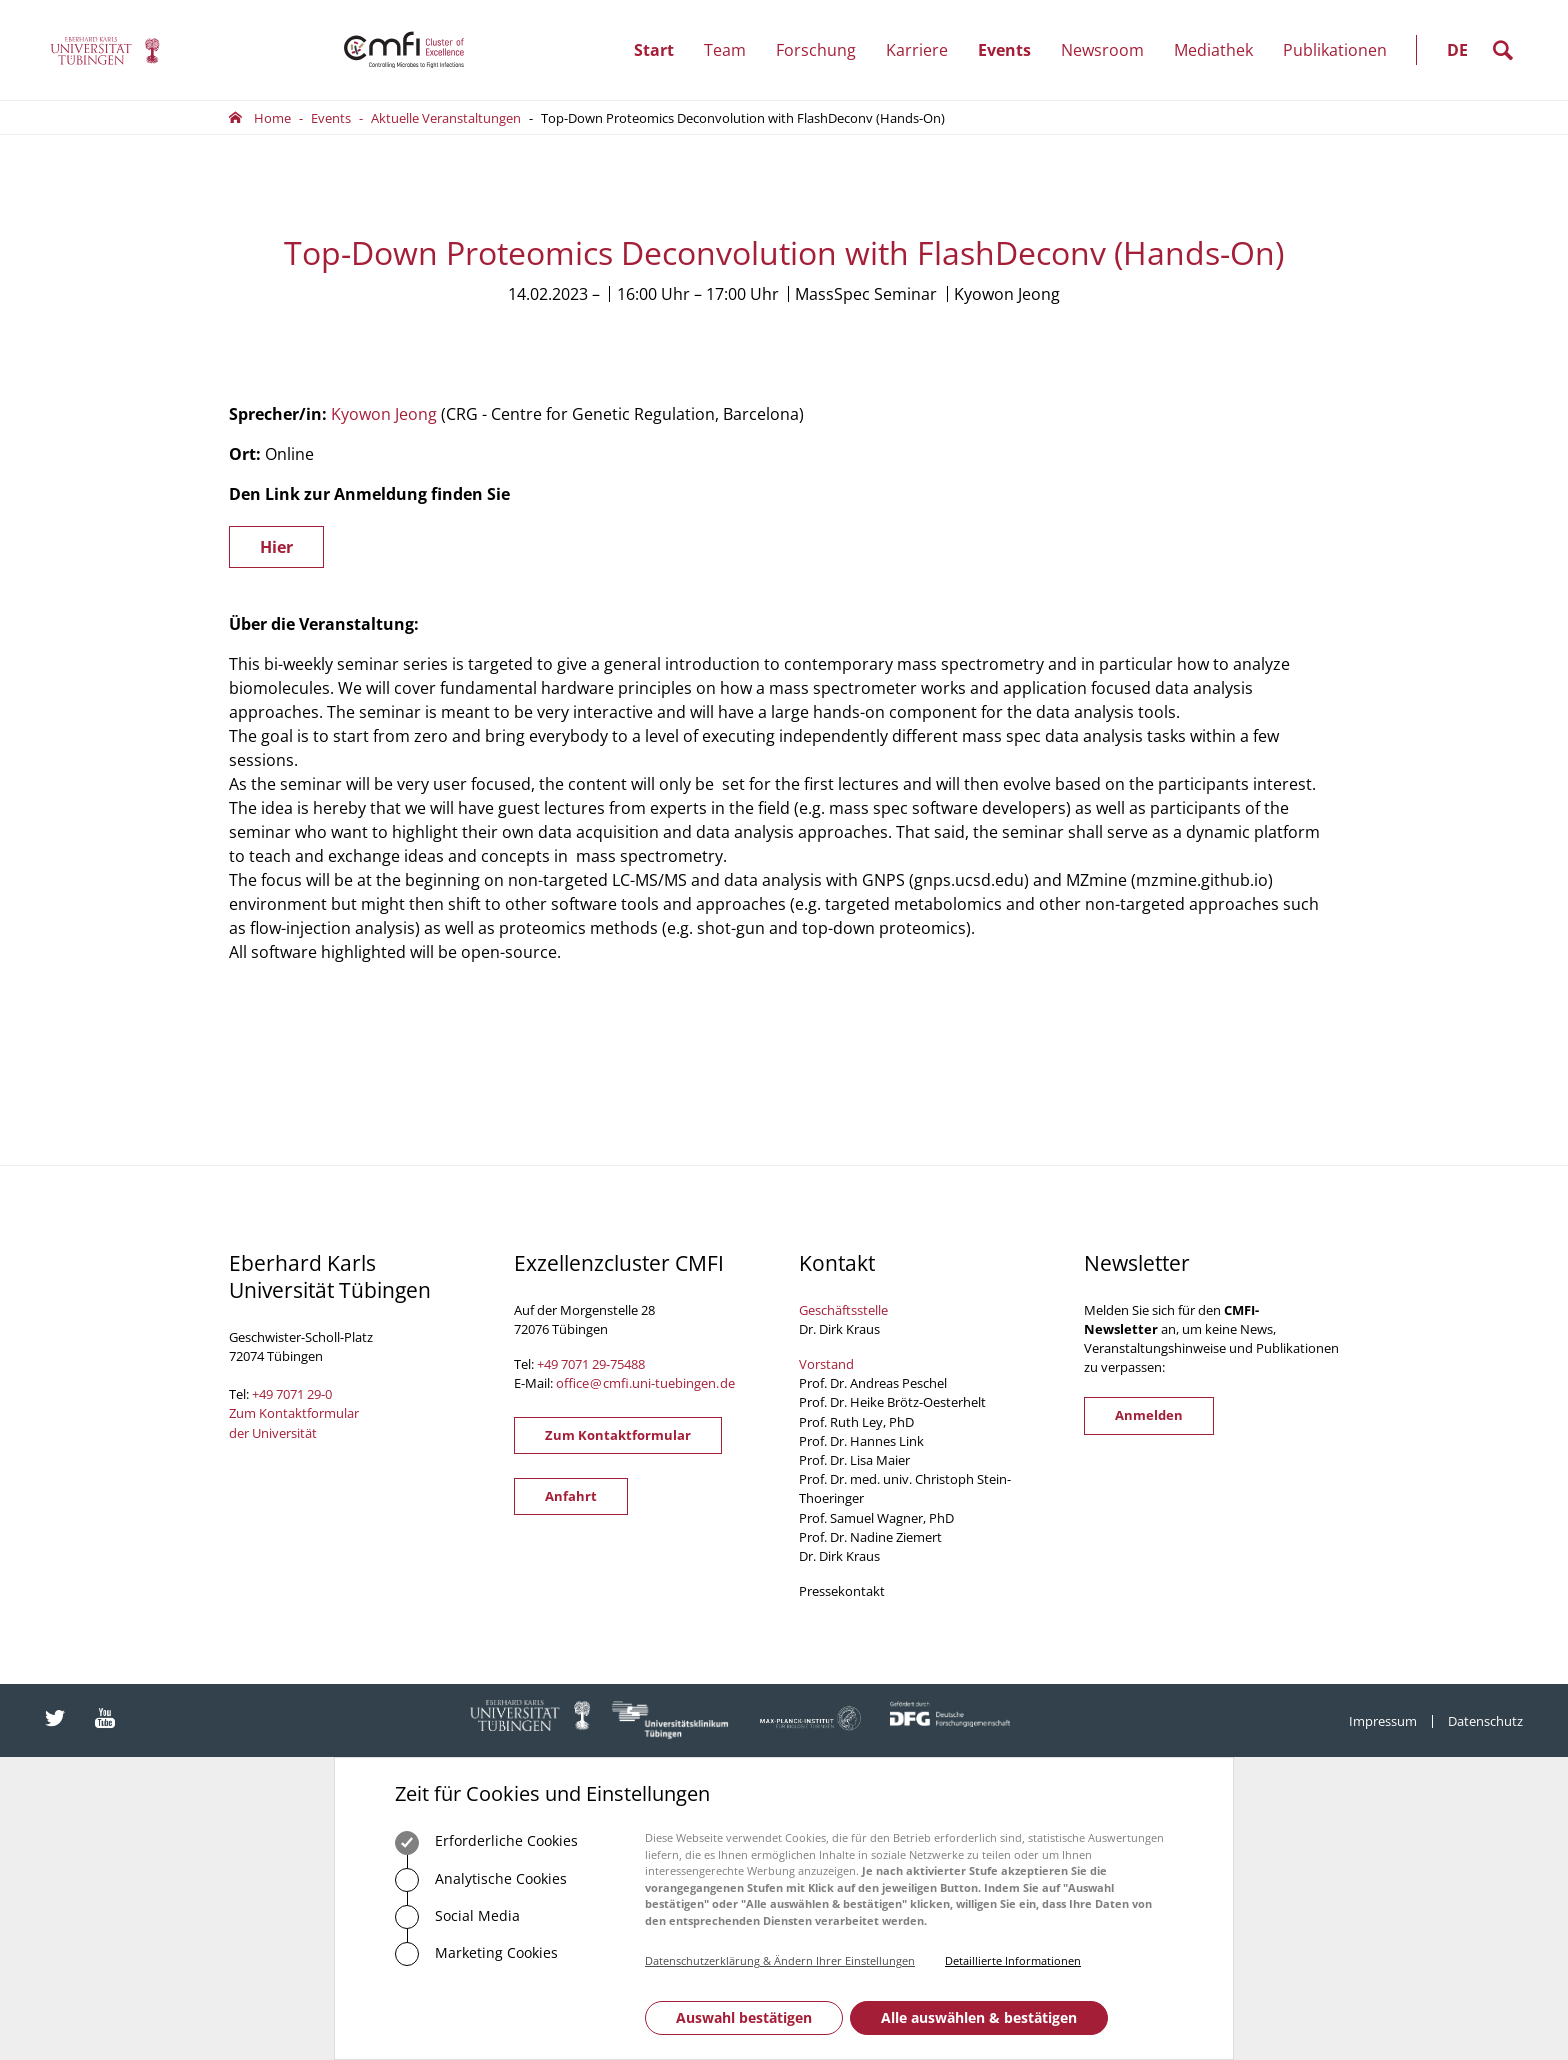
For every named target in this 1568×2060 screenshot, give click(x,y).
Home (272, 118)
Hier (276, 547)
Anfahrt (571, 1496)
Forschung (823, 50)
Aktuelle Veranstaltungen (446, 118)
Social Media (457, 1917)
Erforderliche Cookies (486, 1843)
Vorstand (826, 1364)
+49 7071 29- (573, 1364)
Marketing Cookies (476, 1954)
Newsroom (1110, 50)
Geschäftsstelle (843, 1310)
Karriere (924, 50)
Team (732, 50)
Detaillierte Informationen (1013, 1960)
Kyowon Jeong (384, 414)
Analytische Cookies (481, 1880)
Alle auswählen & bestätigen (979, 2017)
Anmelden (1149, 1415)
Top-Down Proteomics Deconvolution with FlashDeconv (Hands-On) (743, 118)
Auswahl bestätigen (744, 2017)
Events (1012, 50)
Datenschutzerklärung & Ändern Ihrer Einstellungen (780, 1960)
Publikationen (1335, 50)
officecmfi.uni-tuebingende (645, 1383)
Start (654, 50)
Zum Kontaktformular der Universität (294, 1422)
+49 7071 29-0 (292, 1394)
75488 (627, 1364)
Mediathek (1213, 50)
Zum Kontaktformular (618, 1435)
